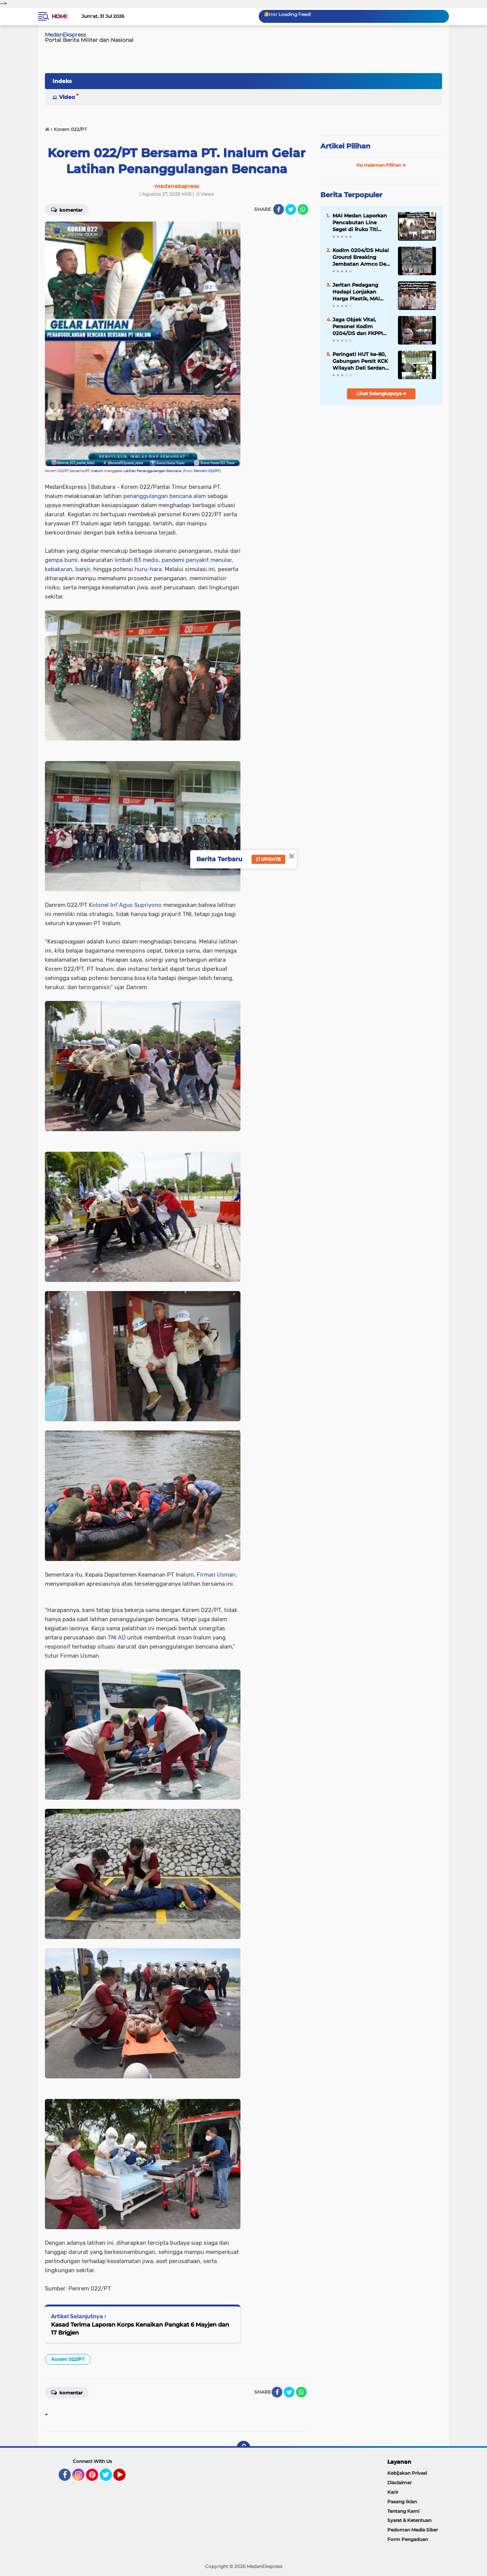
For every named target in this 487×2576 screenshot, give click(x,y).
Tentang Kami (403, 2511)
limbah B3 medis (137, 560)
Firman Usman (216, 1574)
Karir (392, 2492)
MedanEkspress (65, 34)
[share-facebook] (278, 209)
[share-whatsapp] (303, 209)
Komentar (67, 209)
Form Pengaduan (407, 2539)
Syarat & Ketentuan (409, 2520)
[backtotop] (243, 2448)
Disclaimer (399, 2482)
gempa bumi (61, 560)
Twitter (109, 2478)
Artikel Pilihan (345, 146)
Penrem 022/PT (207, 471)
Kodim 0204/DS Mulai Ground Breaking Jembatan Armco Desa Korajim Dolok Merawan (362, 257)
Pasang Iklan (402, 2501)
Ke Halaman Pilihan (381, 165)
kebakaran (58, 569)
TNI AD (117, 1637)
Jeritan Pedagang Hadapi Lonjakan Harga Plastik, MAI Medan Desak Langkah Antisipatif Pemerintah (362, 292)
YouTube (124, 2478)
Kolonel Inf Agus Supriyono (125, 905)
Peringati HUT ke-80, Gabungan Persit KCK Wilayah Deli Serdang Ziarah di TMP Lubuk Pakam (360, 361)
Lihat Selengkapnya (381, 393)
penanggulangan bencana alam (164, 496)
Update (268, 859)
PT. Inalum (94, 471)
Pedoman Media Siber (412, 2530)
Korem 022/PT (67, 2359)
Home (59, 16)
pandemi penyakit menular (197, 560)
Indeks (62, 81)
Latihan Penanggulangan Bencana (152, 471)
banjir (82, 569)
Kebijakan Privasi (407, 2473)
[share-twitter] (290, 209)
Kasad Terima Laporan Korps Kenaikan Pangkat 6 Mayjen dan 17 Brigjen (140, 2328)
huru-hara (148, 569)
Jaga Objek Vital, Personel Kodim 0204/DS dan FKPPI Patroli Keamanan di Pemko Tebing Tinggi (360, 326)
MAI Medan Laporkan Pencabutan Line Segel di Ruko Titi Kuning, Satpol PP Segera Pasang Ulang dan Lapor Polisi (360, 222)
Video (67, 97)
